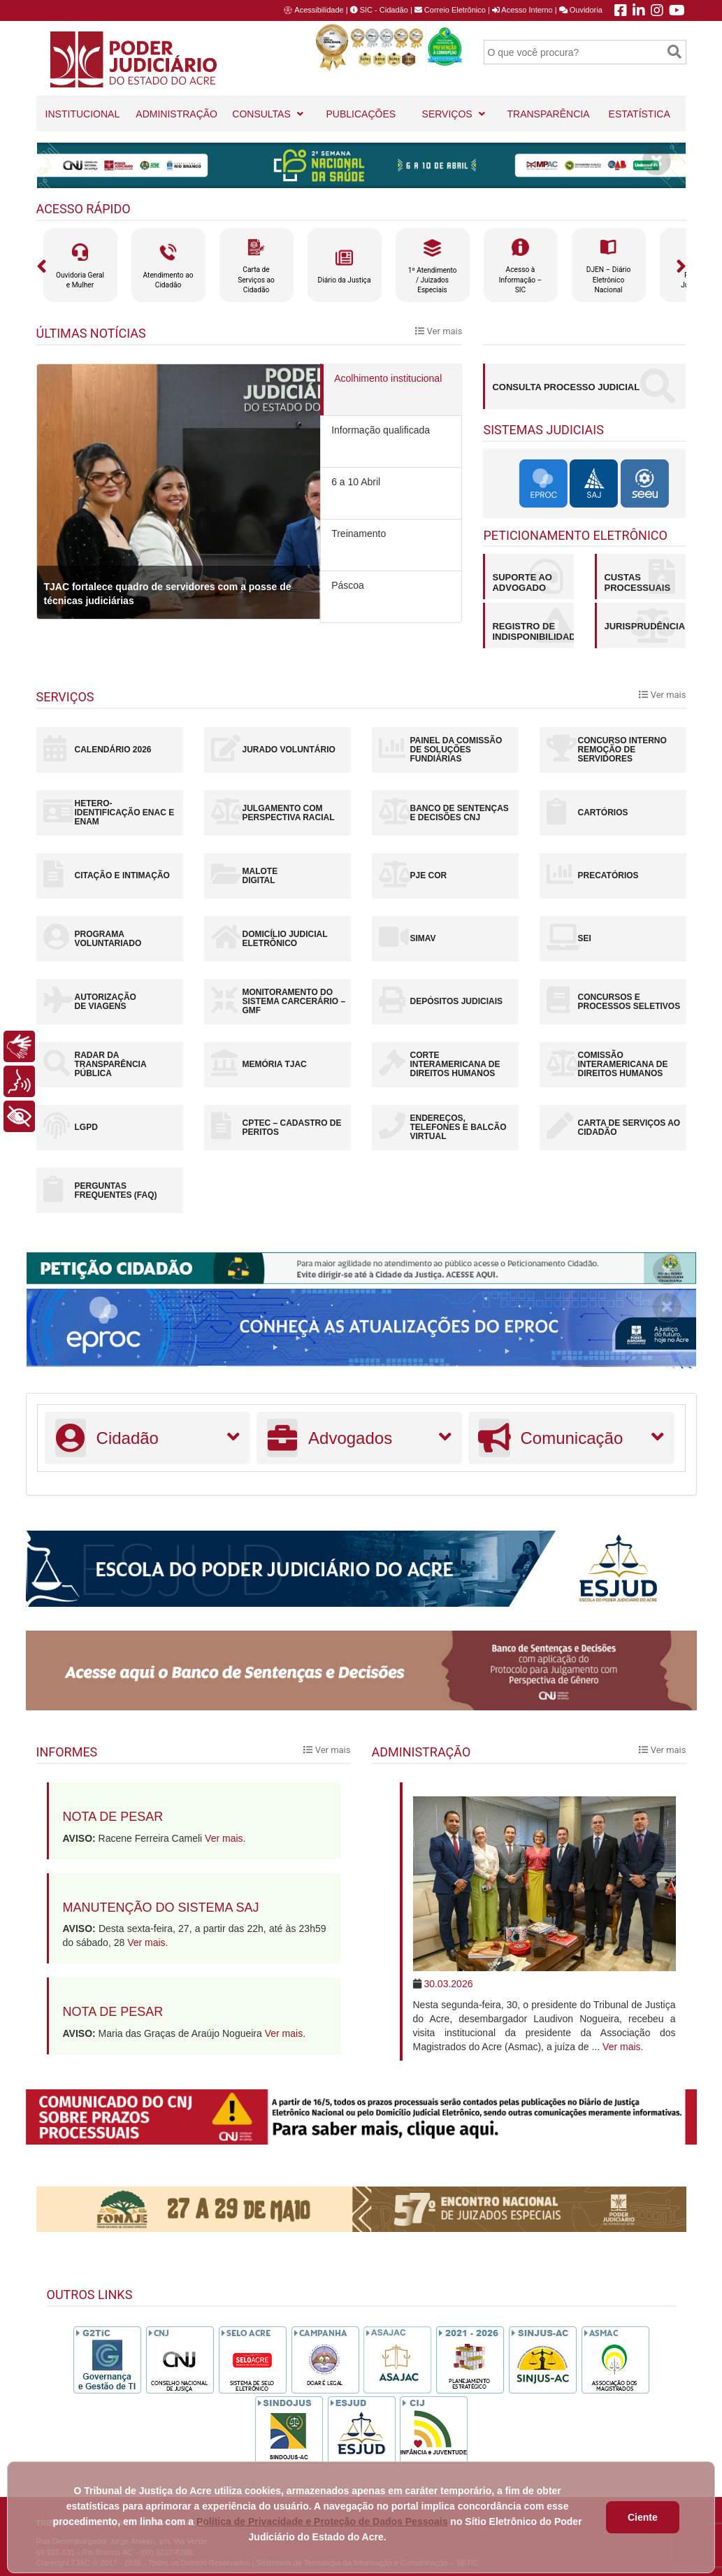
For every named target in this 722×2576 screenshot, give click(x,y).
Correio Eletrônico (450, 10)
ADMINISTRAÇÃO (176, 119)
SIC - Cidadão (379, 10)
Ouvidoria (580, 10)
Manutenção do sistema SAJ (161, 1908)
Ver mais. (225, 1838)
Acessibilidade (318, 10)
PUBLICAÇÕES (361, 119)
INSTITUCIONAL (82, 119)
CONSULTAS (267, 108)
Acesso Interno (522, 10)
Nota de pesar (113, 1817)
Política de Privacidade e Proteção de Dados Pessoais (322, 2521)
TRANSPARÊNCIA (548, 114)
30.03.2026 (448, 1983)
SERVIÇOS (454, 108)
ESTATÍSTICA (639, 114)
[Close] (656, 161)
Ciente (643, 2517)
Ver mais (438, 331)
